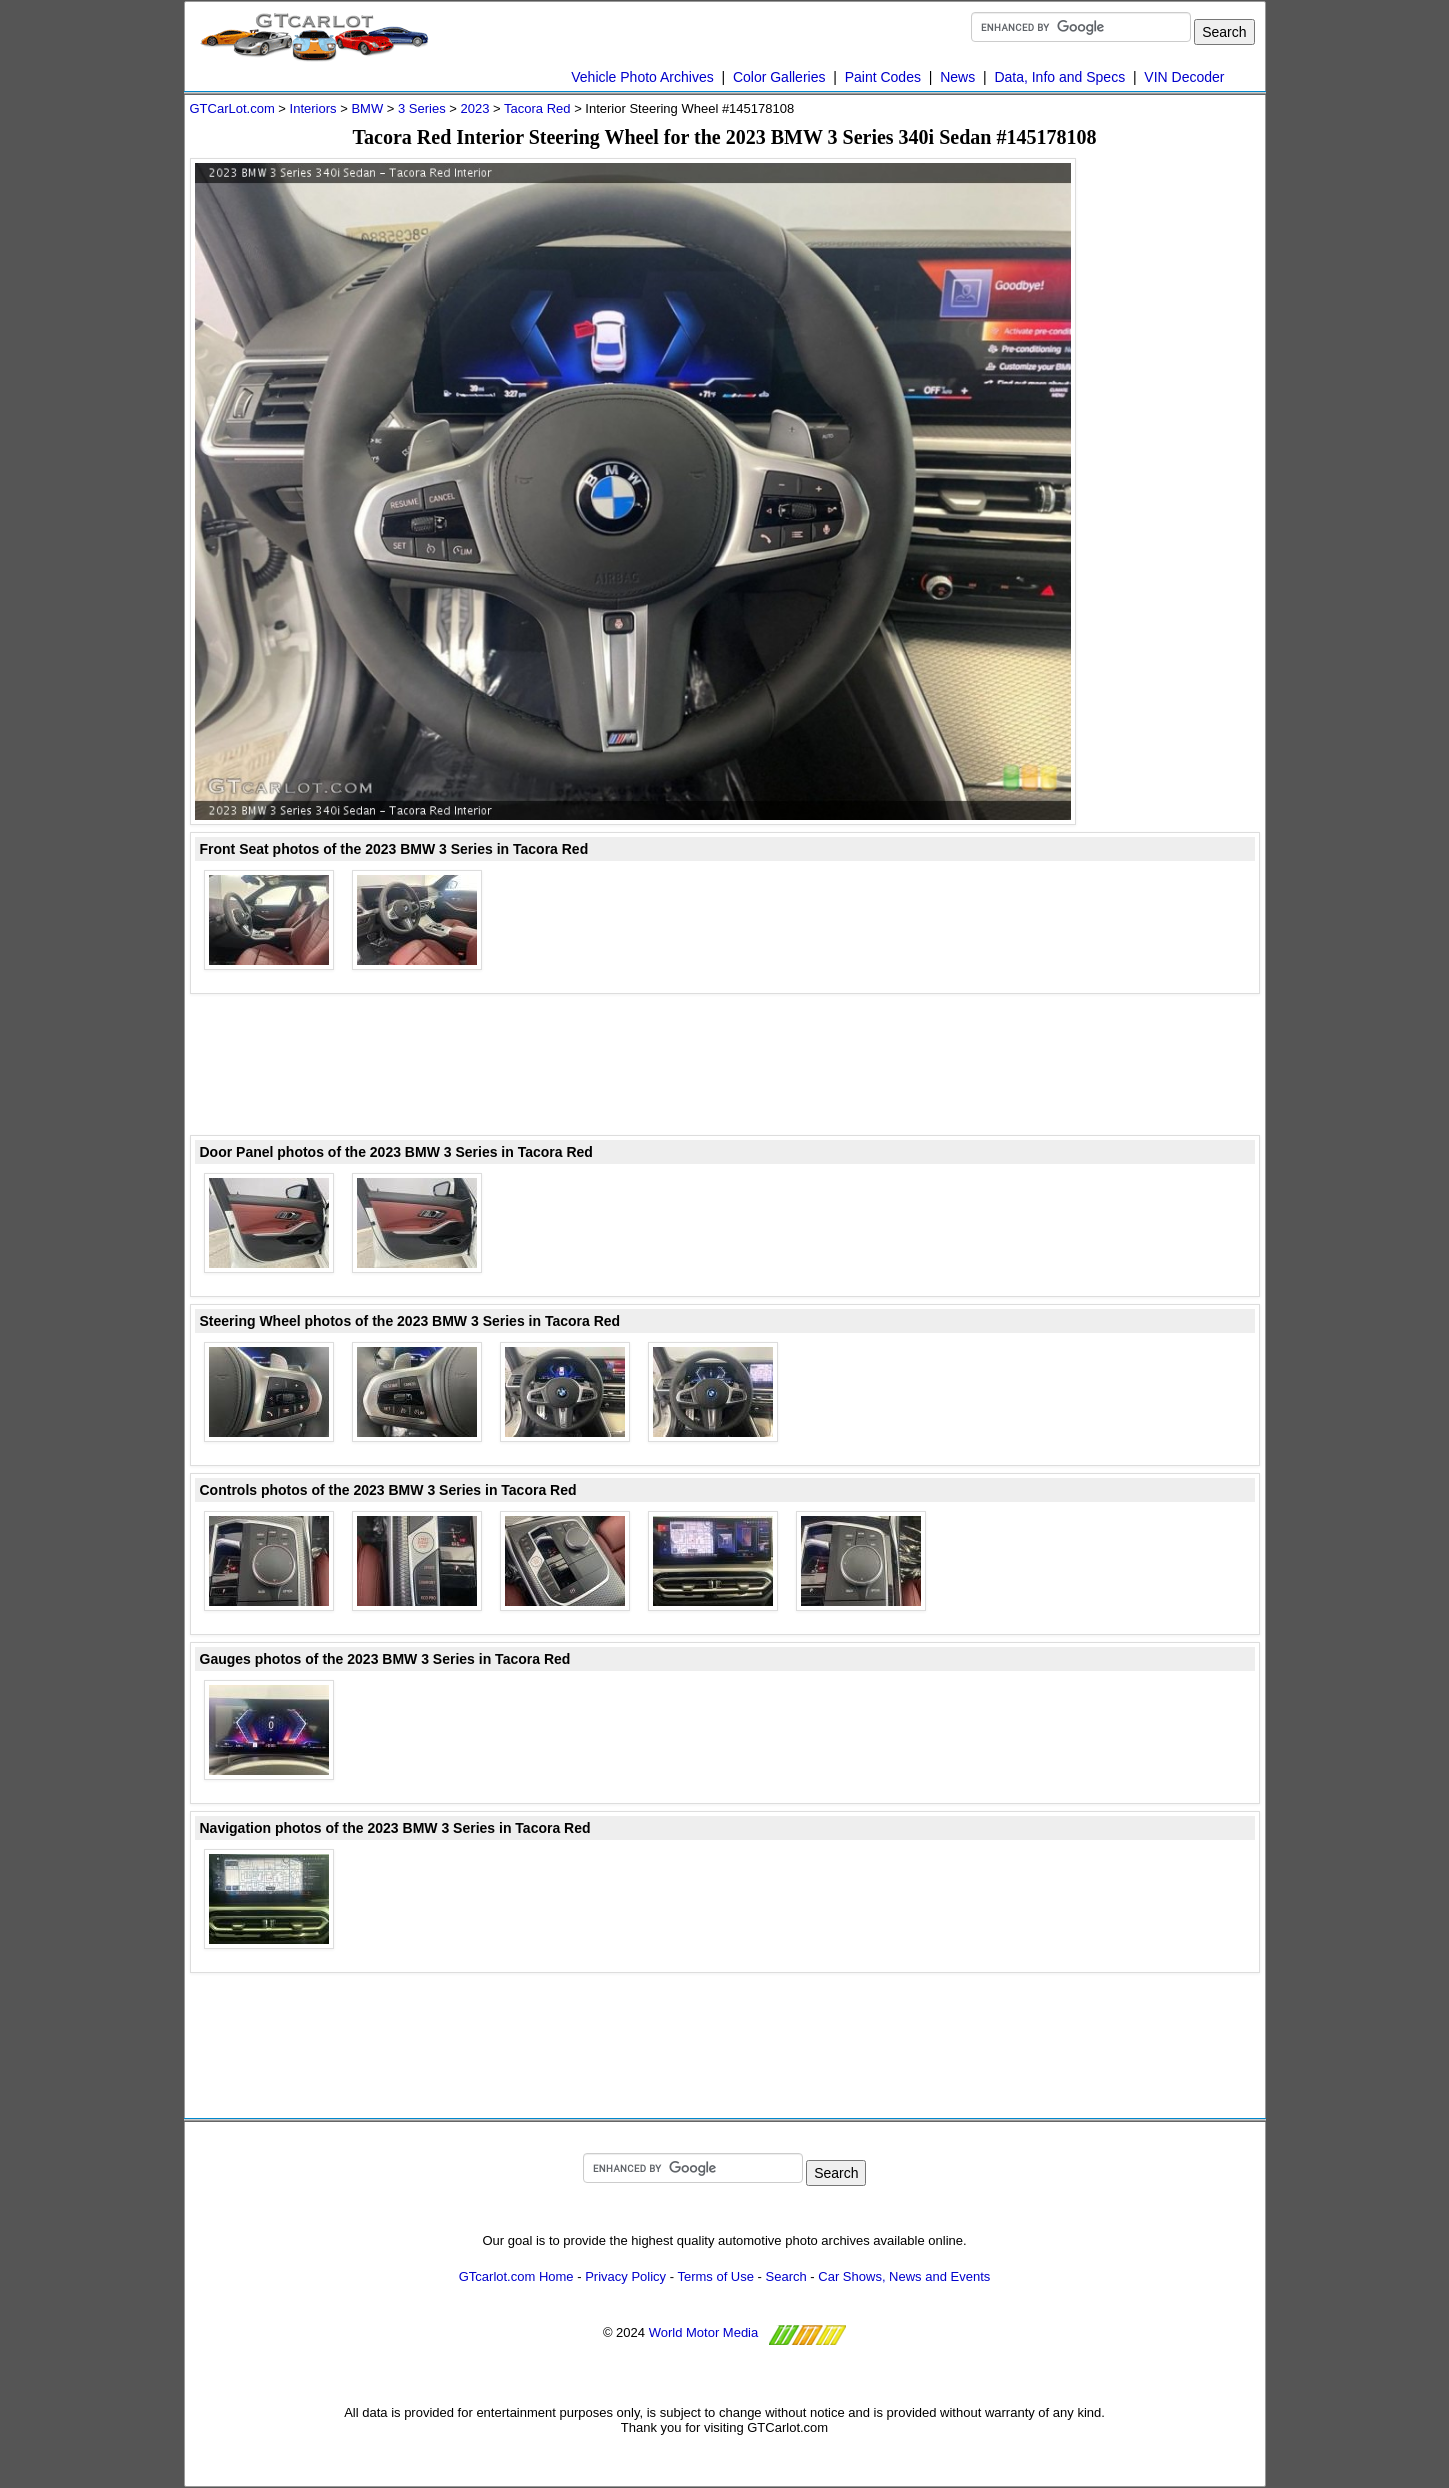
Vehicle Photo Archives (642, 77)
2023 (475, 108)
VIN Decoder (1184, 77)
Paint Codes (883, 77)
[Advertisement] (1180, 458)
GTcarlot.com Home (516, 2276)
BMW (367, 108)
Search (786, 2276)
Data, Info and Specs (1059, 77)
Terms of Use (715, 2276)
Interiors (313, 108)
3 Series (422, 108)
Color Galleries (779, 77)
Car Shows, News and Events (904, 2276)
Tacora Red (537, 108)
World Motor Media (704, 2332)
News (957, 77)
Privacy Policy (625, 2276)
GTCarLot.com (232, 108)
